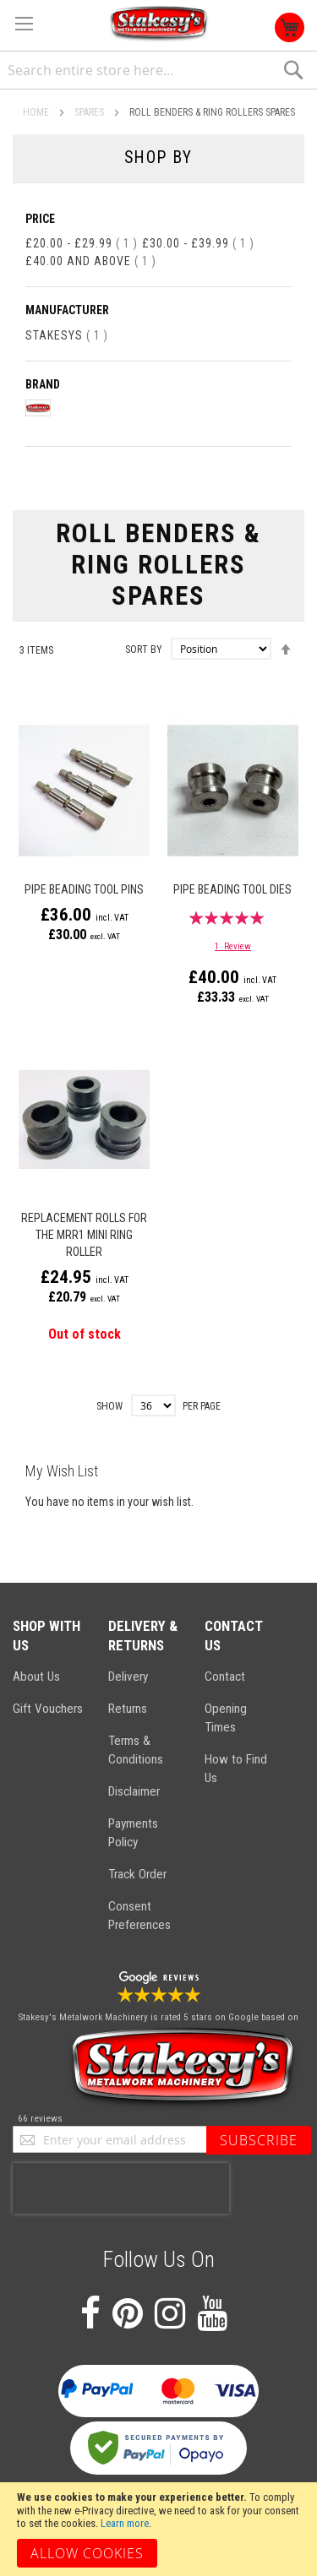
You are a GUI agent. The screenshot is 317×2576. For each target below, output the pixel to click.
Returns (127, 1708)
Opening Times (226, 1718)
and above (90, 261)
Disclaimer (134, 1791)
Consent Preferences (139, 1915)
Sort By (143, 649)
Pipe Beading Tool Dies (232, 889)
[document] (158, 2529)
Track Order (137, 1874)
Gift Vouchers (48, 1708)
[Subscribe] (258, 2140)
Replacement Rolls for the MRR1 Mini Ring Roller (84, 1234)
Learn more (125, 2523)
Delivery (128, 1676)
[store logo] (159, 24)
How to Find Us (236, 1768)
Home (37, 112)
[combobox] (158, 71)
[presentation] (121, 2188)
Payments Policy (133, 1833)
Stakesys (66, 335)
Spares (90, 112)
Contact (225, 1676)
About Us (36, 1676)
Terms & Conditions (135, 1750)
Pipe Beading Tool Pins (84, 889)
